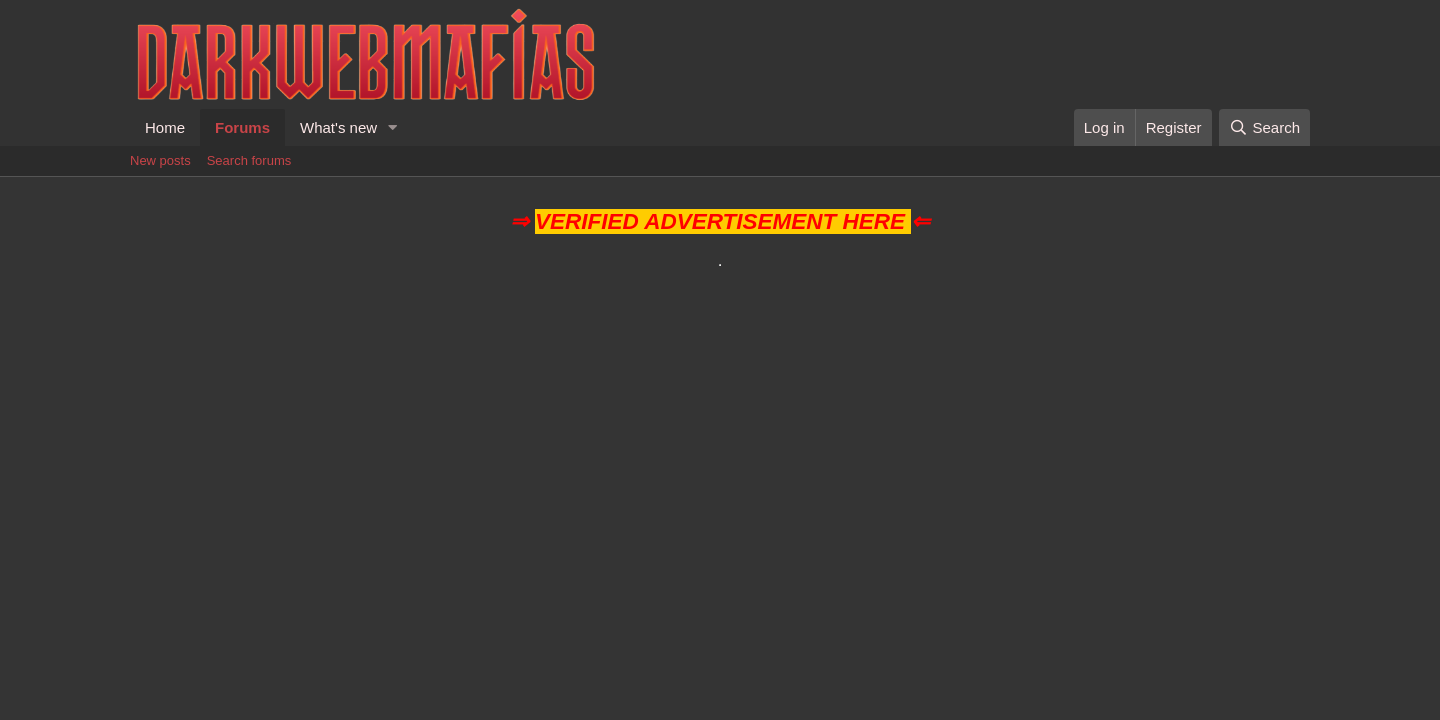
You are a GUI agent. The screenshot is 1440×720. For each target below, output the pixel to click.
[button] (393, 127)
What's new (338, 127)
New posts (160, 160)
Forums (242, 127)
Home (165, 127)
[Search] (1264, 127)
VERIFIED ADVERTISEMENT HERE (720, 221)
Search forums (249, 160)
